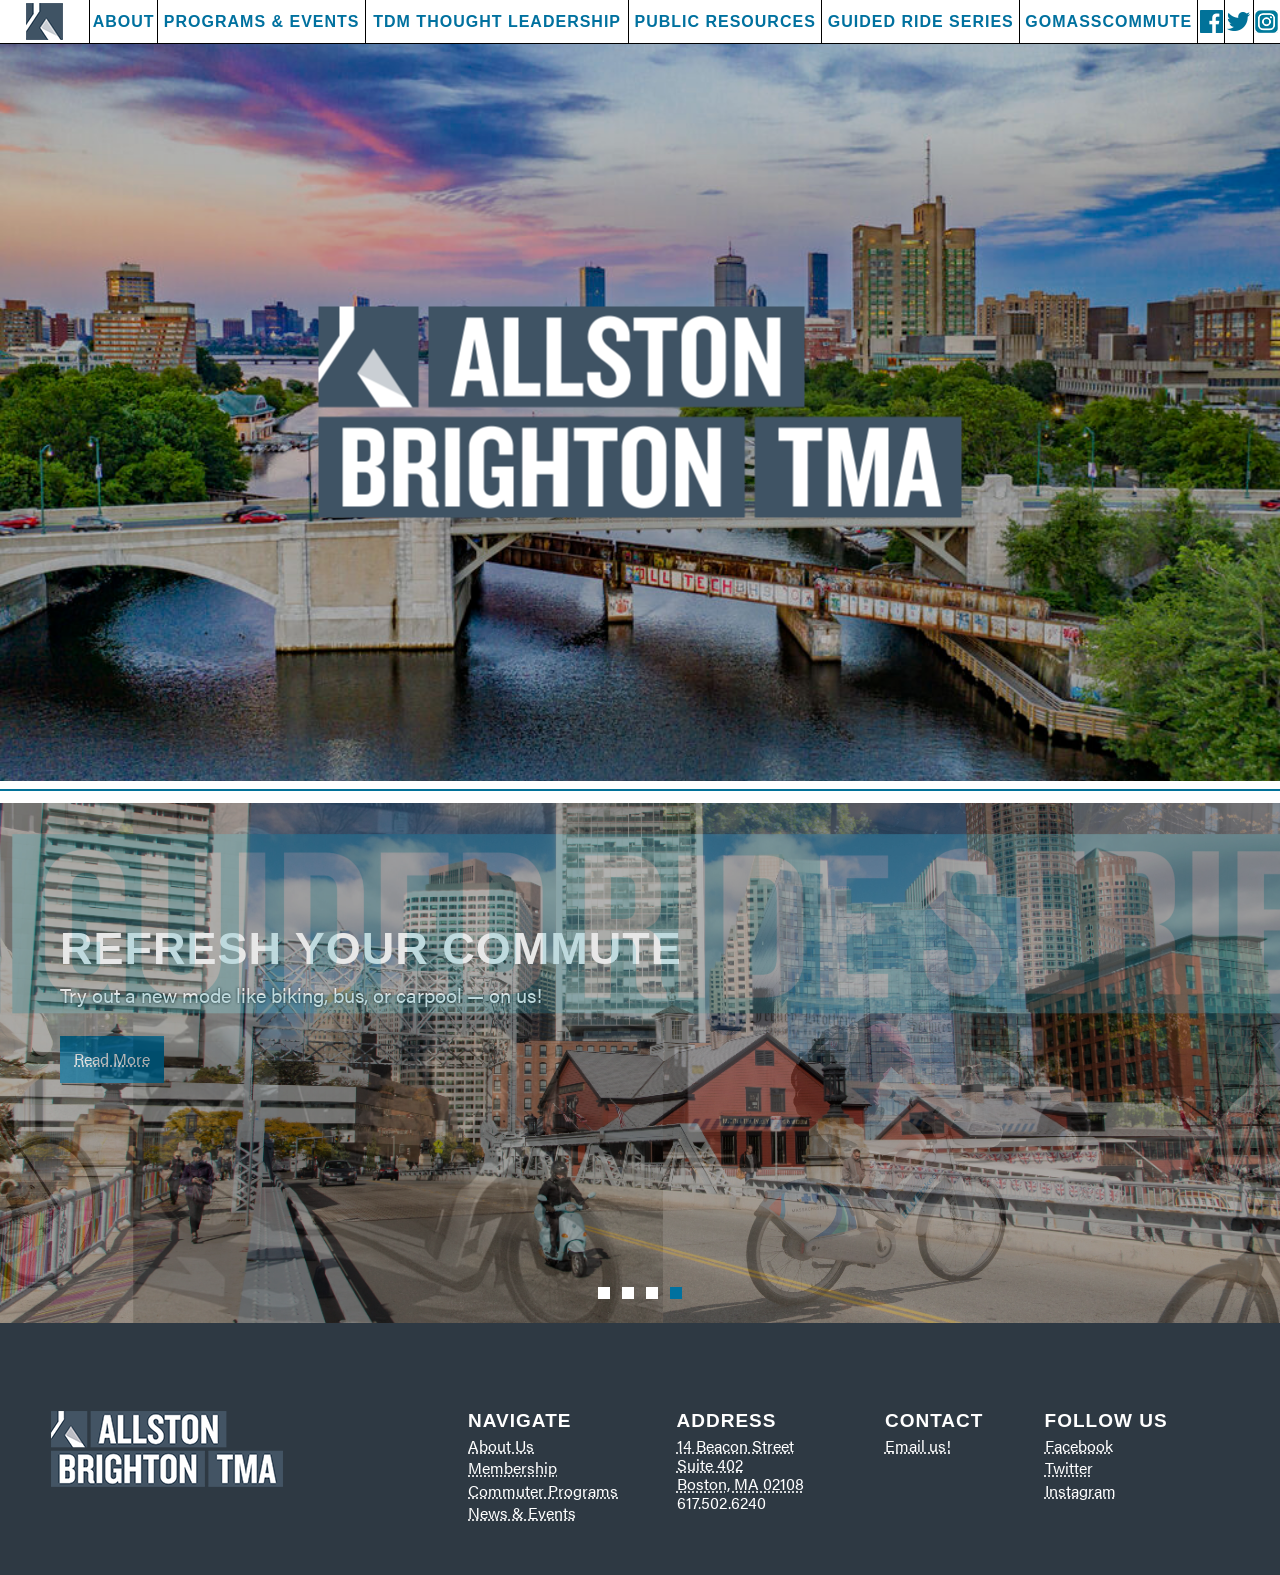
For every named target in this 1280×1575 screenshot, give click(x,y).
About (124, 21)
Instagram (1080, 1490)
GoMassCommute (1108, 21)
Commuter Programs (543, 1490)
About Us (501, 1445)
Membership (512, 1467)
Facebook (1079, 1445)
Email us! (918, 1445)
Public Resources (724, 21)
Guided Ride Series (921, 21)
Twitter (1069, 1467)
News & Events (522, 1512)
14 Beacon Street (735, 1445)
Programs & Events (262, 21)
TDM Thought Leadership (497, 21)
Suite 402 (710, 1464)
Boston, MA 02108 (740, 1483)
